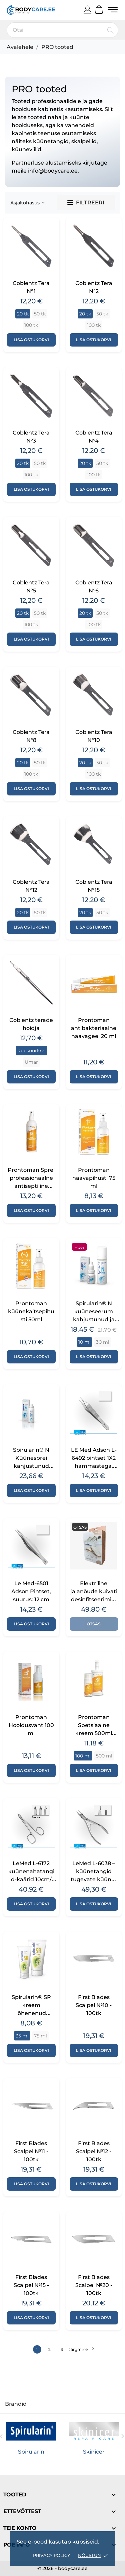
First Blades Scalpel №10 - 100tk (94, 2005)
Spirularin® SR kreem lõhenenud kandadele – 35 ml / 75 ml (31, 2013)
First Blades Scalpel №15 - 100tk (31, 2285)
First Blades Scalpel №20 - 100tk (93, 2285)
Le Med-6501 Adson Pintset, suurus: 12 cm (31, 1591)
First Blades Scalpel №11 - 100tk (31, 2151)
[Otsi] (62, 30)
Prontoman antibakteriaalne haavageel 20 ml (93, 1028)
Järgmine (81, 2349)
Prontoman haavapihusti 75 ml (93, 1178)
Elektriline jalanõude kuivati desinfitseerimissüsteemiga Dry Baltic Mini (93, 1599)
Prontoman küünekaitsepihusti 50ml (31, 1311)
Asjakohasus (27, 203)
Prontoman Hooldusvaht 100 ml (31, 1725)
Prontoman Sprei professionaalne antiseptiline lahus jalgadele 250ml (31, 1186)
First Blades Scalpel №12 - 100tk (93, 2151)
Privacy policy (51, 2555)
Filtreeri (85, 202)
